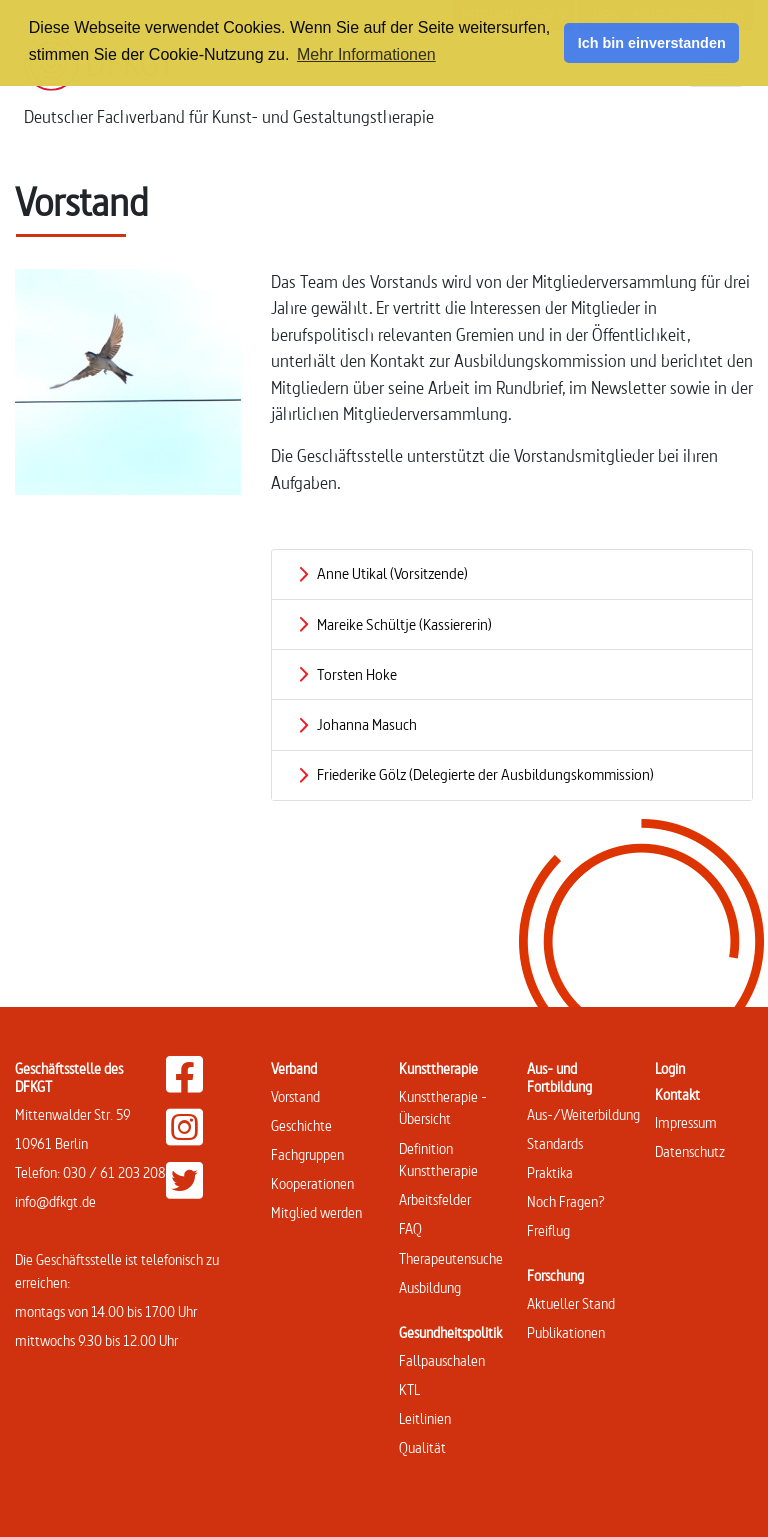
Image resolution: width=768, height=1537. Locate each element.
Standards (555, 1143)
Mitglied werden (316, 1212)
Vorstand (295, 1096)
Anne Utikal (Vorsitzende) (392, 573)
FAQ (410, 1228)
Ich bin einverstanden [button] (652, 43)
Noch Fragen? (566, 1201)
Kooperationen (312, 1183)
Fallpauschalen (442, 1360)
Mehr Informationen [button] (366, 54)
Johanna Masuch (367, 724)
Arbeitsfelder (435, 1199)
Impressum (686, 1122)
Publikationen (566, 1332)
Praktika (550, 1172)
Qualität (422, 1447)
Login (670, 1068)
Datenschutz (690, 1151)
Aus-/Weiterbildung (583, 1114)
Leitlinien (425, 1418)
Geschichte (301, 1125)
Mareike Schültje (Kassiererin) (404, 624)
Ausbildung (430, 1287)
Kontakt (677, 1094)
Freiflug (548, 1230)
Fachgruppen (307, 1154)
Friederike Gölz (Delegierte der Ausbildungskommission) (485, 774)
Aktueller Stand (571, 1303)
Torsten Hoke (357, 674)
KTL (409, 1389)
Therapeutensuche (451, 1258)
